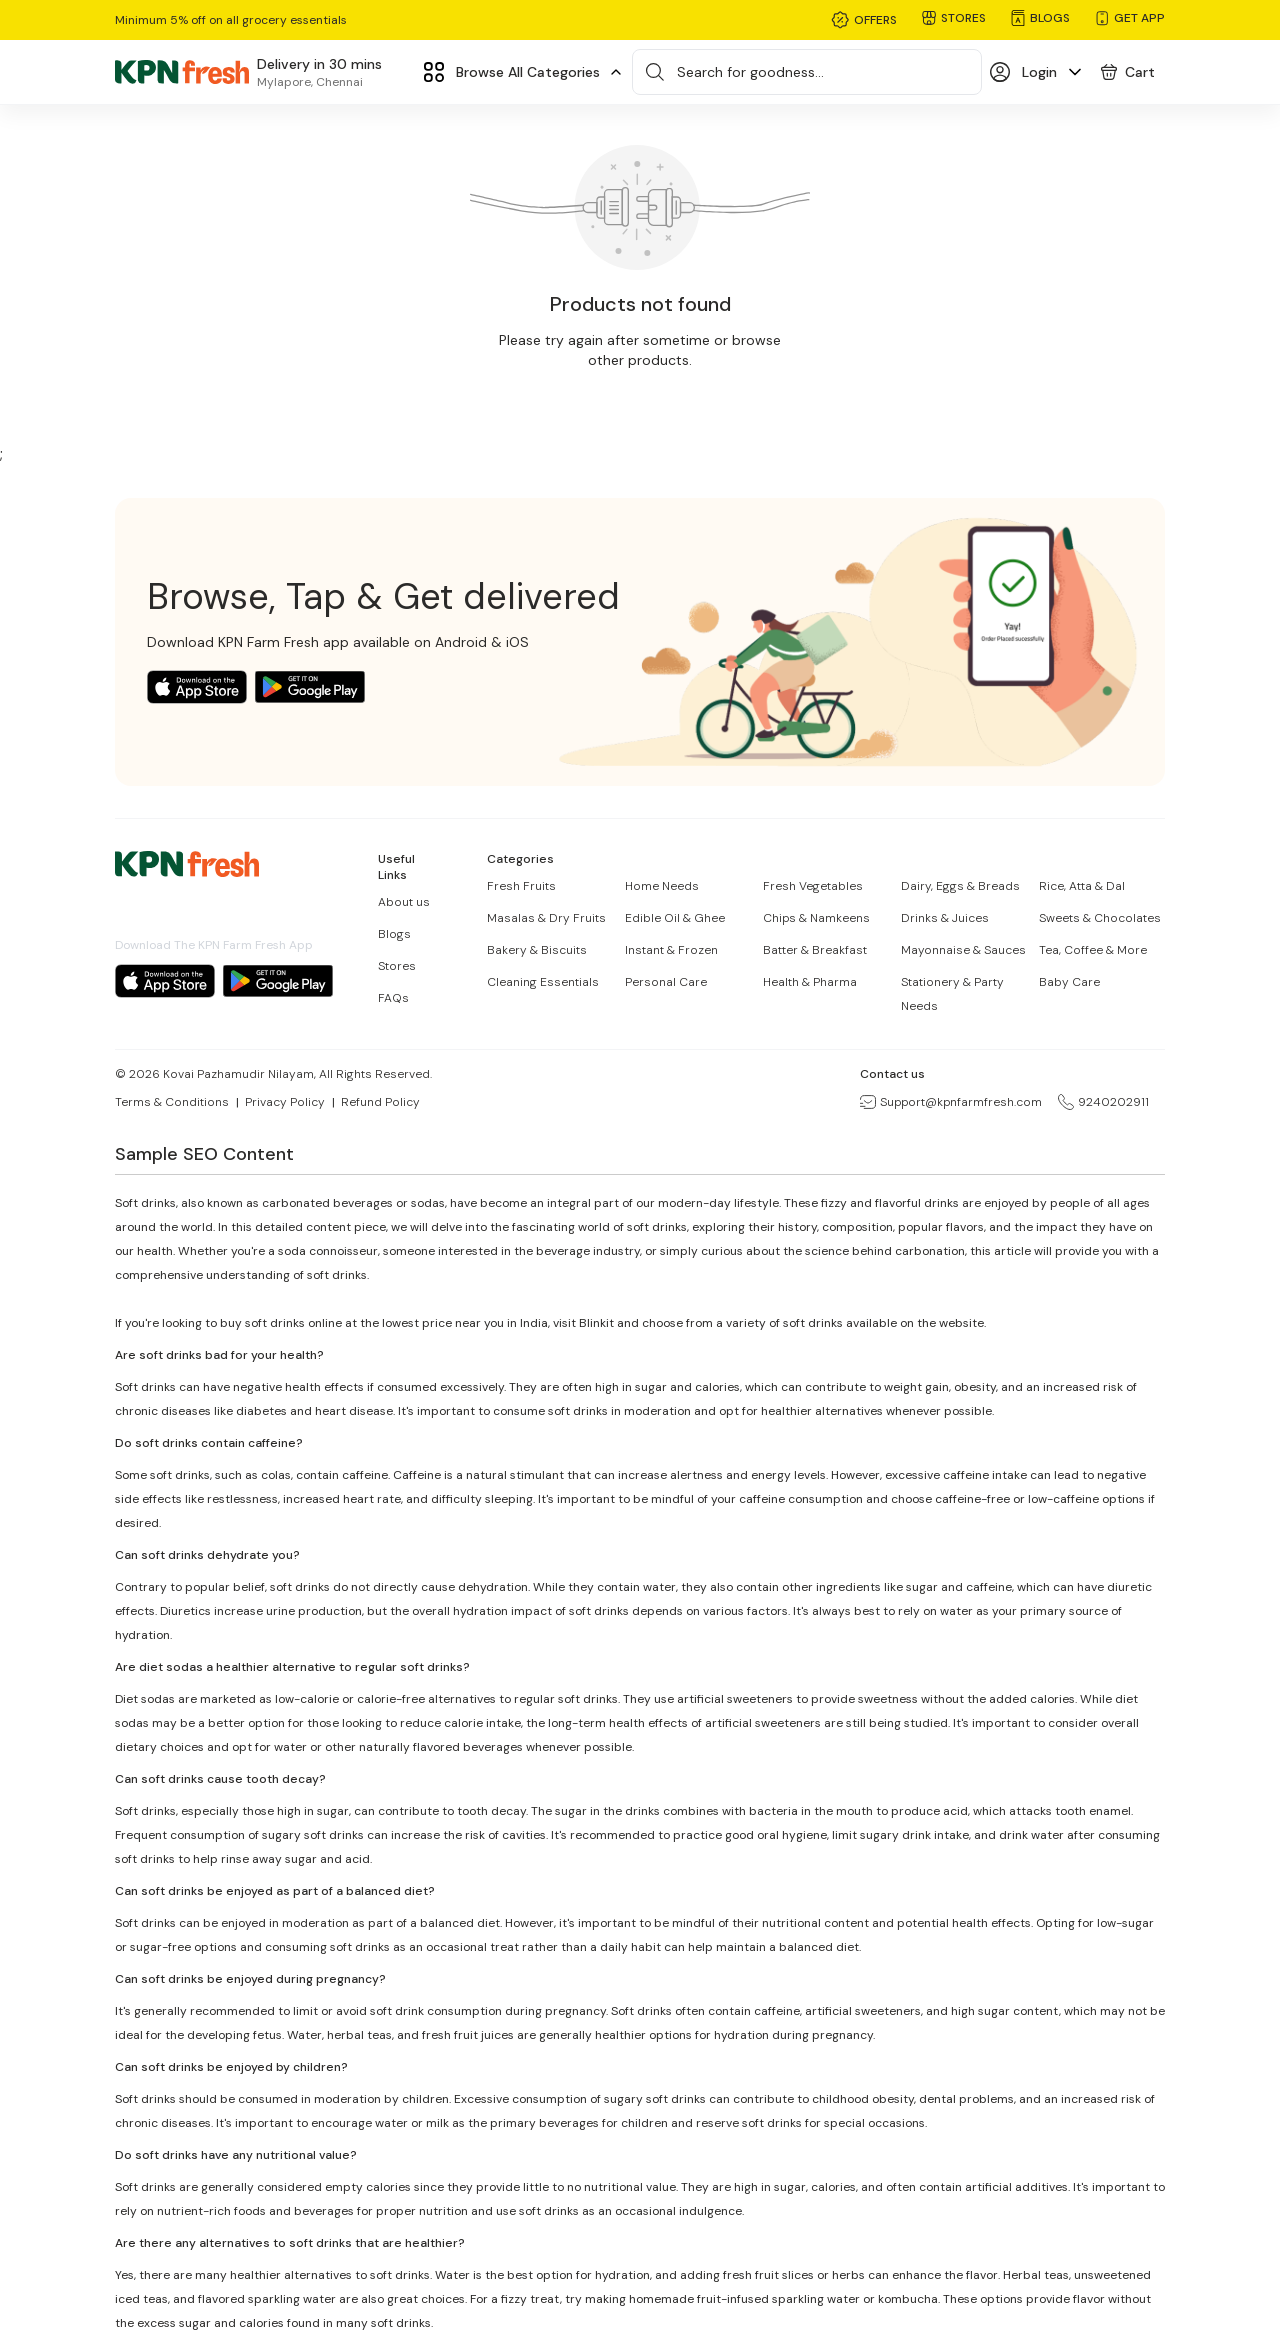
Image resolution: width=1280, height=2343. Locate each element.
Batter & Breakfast (815, 950)
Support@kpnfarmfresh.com (951, 1102)
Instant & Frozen (671, 950)
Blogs (394, 934)
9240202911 (1103, 1102)
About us (404, 902)
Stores (397, 966)
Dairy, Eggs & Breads (960, 886)
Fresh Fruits (521, 886)
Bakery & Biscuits (537, 950)
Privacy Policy (285, 1102)
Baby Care (1069, 982)
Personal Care (666, 982)
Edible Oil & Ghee (675, 918)
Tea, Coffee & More (1093, 950)
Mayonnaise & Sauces (963, 950)
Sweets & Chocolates (1100, 918)
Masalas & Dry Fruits (546, 918)
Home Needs (662, 886)
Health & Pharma (810, 982)
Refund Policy (380, 1102)
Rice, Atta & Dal (1082, 886)
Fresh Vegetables (813, 886)
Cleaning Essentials (543, 982)
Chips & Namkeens (816, 918)
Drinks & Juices (945, 918)
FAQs (393, 998)
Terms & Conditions (172, 1102)
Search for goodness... (750, 72)
